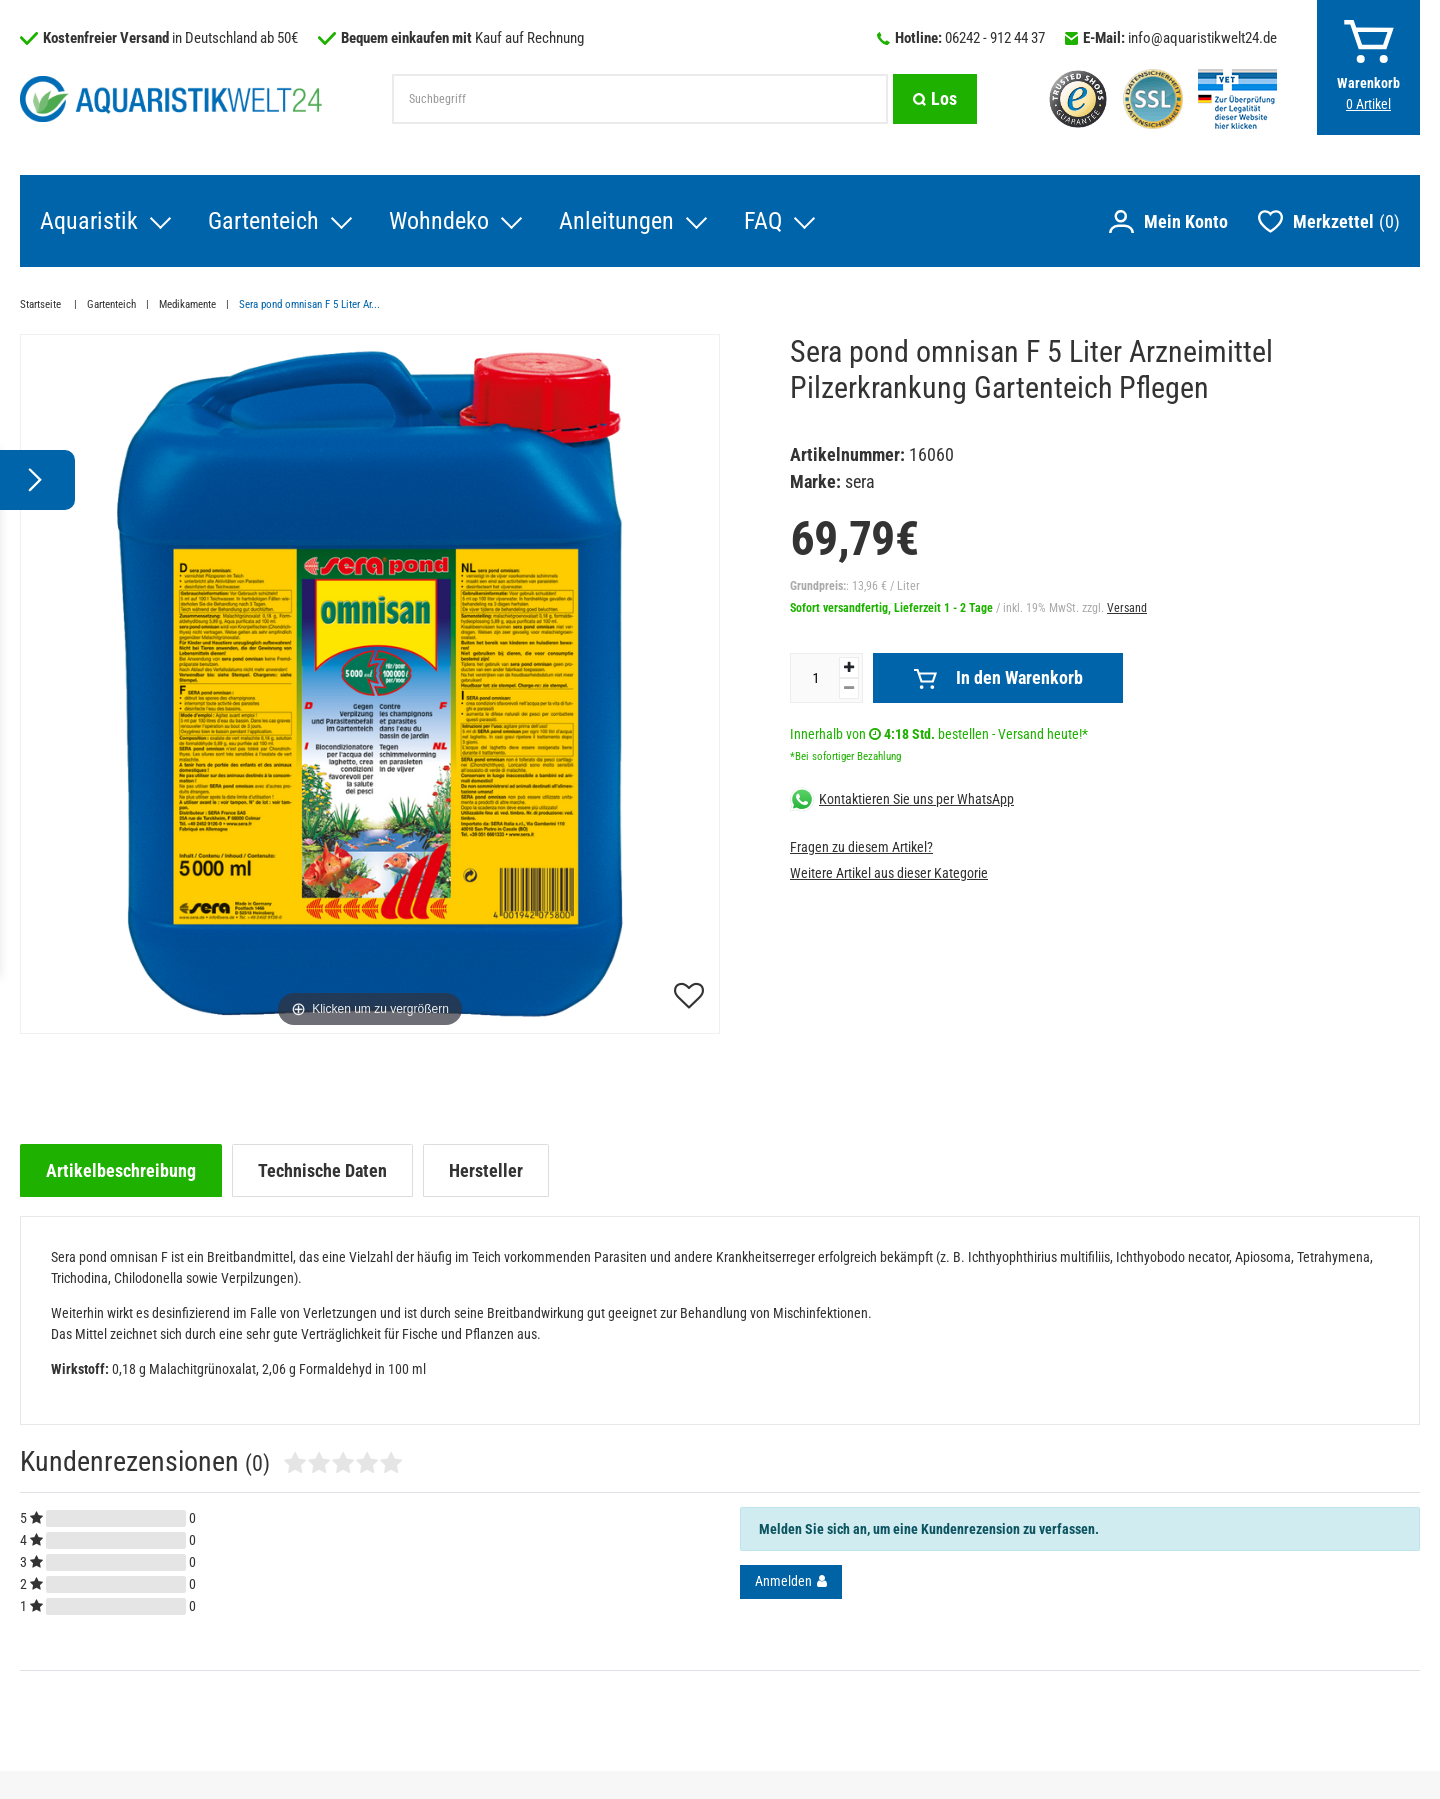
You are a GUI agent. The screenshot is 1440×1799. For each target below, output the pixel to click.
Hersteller (486, 1170)
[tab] (121, 1170)
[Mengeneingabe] (815, 678)
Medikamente (187, 304)
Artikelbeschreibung (121, 1170)
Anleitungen (616, 221)
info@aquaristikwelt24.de (1202, 38)
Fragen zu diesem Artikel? (861, 847)
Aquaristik (89, 221)
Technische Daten (322, 1170)
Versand (1127, 608)
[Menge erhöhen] (849, 667)
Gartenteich (263, 221)
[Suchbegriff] (640, 99)
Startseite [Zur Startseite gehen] (42, 304)
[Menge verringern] (849, 688)
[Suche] (935, 99)
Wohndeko (439, 221)
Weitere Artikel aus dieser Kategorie (889, 873)
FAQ (763, 221)
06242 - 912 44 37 (995, 38)
